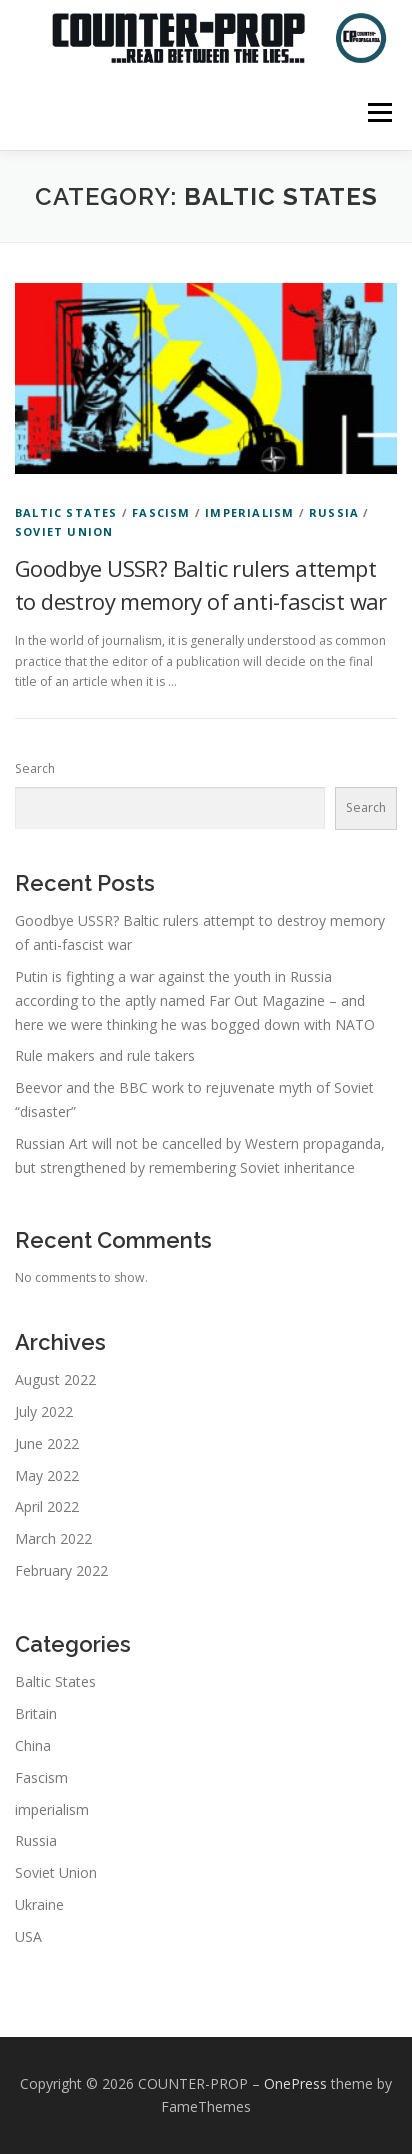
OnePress (295, 2083)
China (33, 1745)
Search (35, 768)
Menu (378, 112)
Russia (334, 512)
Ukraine (39, 1904)
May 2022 (47, 1475)
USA (28, 1936)
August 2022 (55, 1379)
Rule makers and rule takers (105, 1055)
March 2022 (53, 1538)
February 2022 (61, 1570)
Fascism (161, 512)
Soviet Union (64, 531)
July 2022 (44, 1411)
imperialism (249, 512)
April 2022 (47, 1506)
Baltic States (66, 512)
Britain (36, 1713)
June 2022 (47, 1443)
